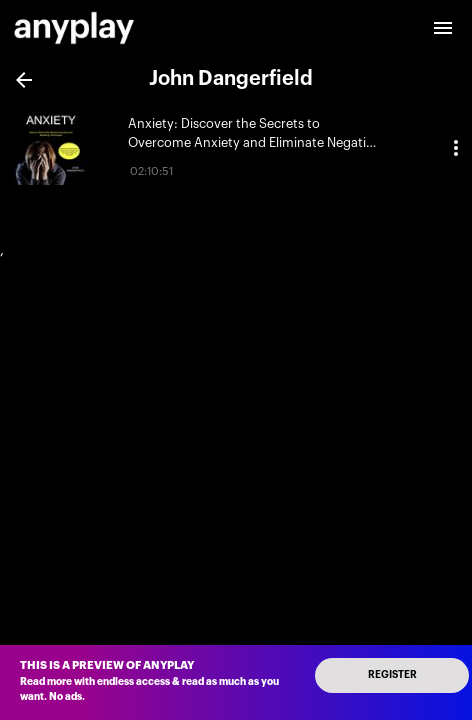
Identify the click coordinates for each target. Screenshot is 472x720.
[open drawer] (443, 28)
